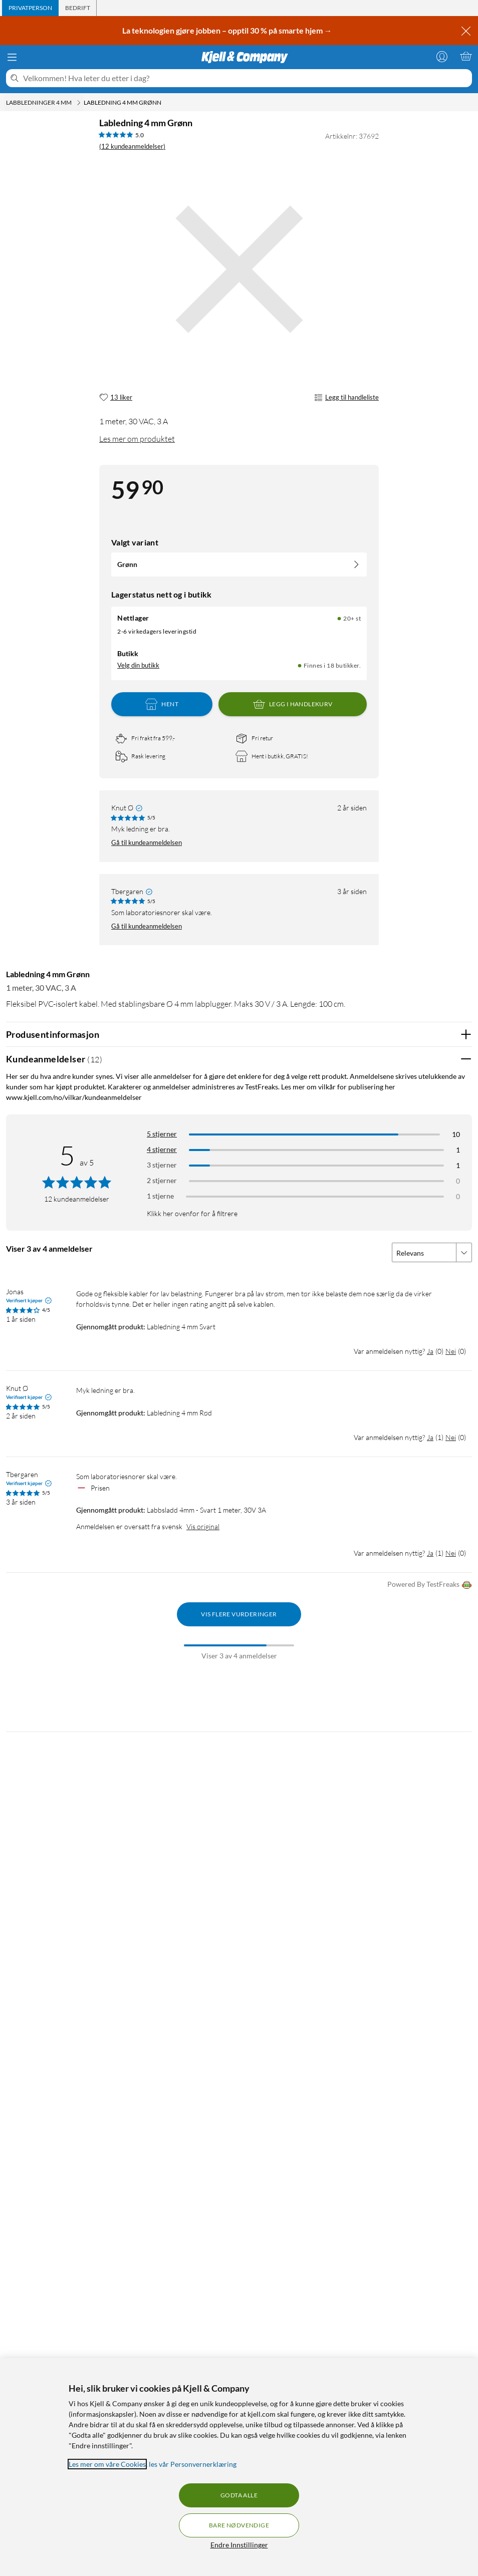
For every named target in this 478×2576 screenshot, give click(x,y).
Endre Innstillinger (239, 2544)
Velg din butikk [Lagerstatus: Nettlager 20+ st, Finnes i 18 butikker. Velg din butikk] (138, 665)
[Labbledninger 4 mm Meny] (79, 102)
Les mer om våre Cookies (107, 2464)
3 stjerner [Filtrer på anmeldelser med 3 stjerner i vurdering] (162, 1165)
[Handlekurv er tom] (466, 56)
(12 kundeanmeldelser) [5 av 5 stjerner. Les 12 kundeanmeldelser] (132, 146)
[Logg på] (442, 56)
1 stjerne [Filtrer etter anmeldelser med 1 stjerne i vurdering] (160, 1196)
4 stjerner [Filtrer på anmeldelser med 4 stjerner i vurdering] (162, 1149)
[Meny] (12, 57)
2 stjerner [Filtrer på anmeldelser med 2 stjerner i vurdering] (162, 1180)
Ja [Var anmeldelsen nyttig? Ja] (430, 1351)
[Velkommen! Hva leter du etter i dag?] (245, 78)
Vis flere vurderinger (239, 1614)
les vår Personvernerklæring (192, 2464)
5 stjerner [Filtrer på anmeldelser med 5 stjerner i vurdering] (162, 1133)
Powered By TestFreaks (429, 1585)
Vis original (202, 1526)
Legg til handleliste (346, 398)
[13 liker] (115, 398)
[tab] (30, 8)
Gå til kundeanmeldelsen (146, 842)
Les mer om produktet (137, 439)
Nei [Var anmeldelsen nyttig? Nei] (450, 1351)
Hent (161, 704)
